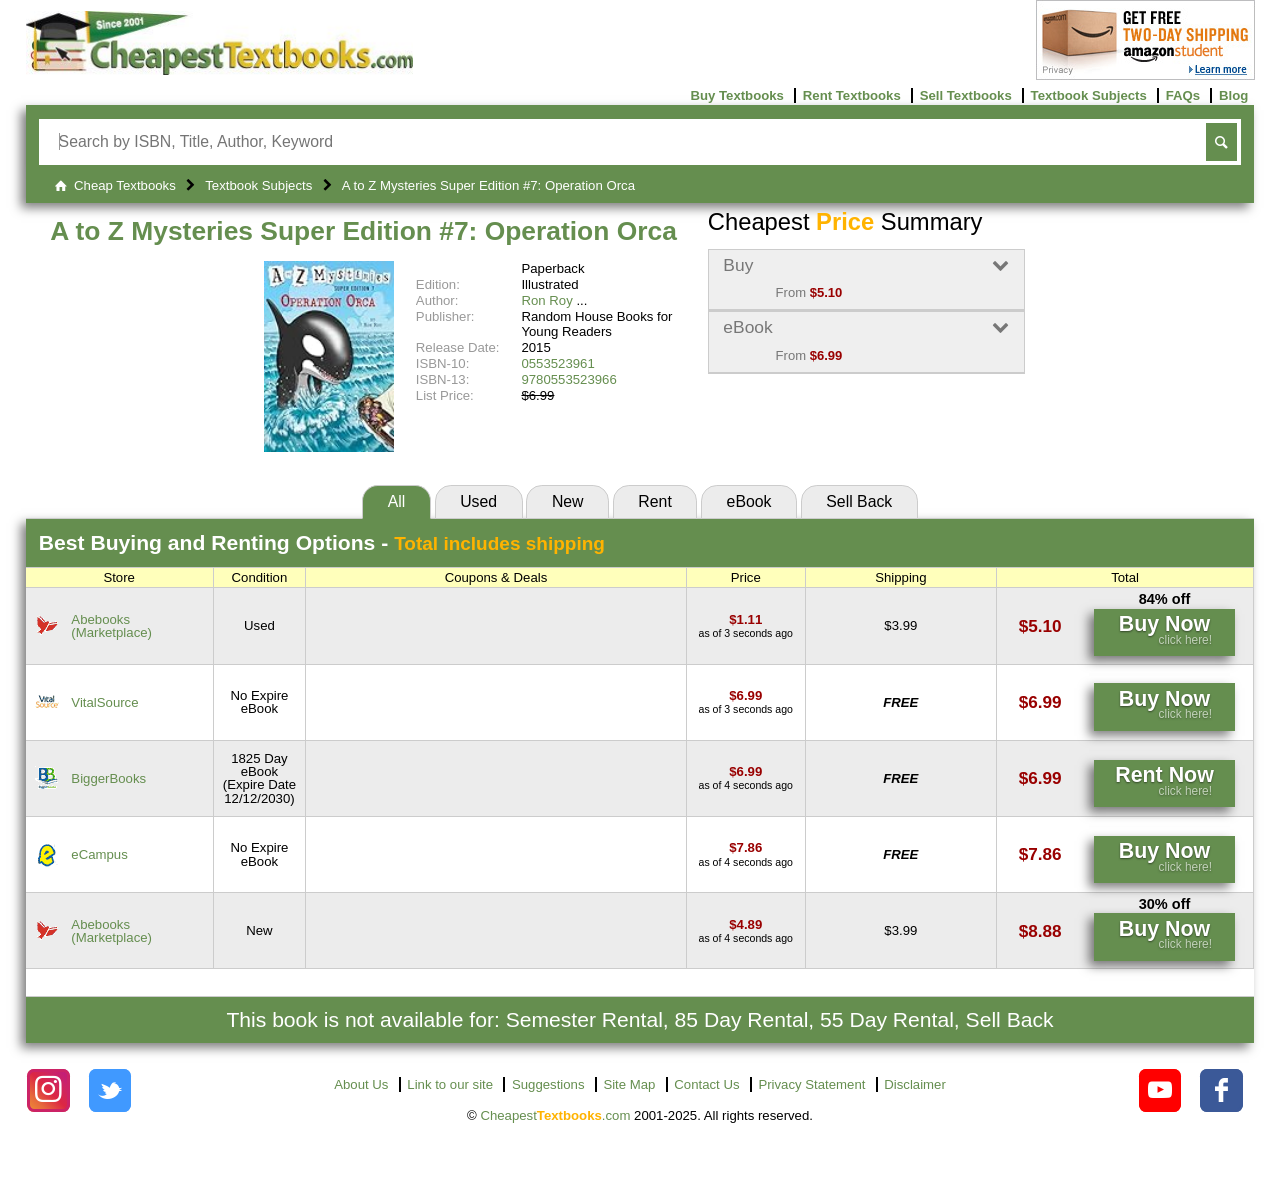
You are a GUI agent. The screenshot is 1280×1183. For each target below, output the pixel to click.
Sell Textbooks (966, 95)
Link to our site (450, 1084)
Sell (859, 501)
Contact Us (706, 1084)
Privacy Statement (811, 1084)
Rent (654, 501)
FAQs (1183, 95)
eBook (749, 501)
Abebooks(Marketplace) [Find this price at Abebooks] (111, 626)
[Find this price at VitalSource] (745, 695)
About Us (361, 1084)
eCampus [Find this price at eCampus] (99, 854)
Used (478, 501)
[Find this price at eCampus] (745, 847)
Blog (1233, 95)
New (568, 501)
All (397, 501)
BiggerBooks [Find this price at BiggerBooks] (108, 778)
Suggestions (548, 1084)
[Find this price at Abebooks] (745, 619)
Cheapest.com (555, 1115)
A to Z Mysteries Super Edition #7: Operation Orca (363, 231)
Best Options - (322, 542)
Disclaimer (915, 1084)
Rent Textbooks (852, 95)
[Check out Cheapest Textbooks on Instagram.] (48, 1090)
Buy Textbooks (737, 95)
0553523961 (557, 363)
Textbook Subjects (1089, 95)
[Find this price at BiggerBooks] (745, 771)
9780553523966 (568, 379)
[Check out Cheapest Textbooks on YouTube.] (1160, 1090)
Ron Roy (546, 300)
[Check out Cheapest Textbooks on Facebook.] (1221, 1090)
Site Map (629, 1084)
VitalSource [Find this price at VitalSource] (104, 702)
